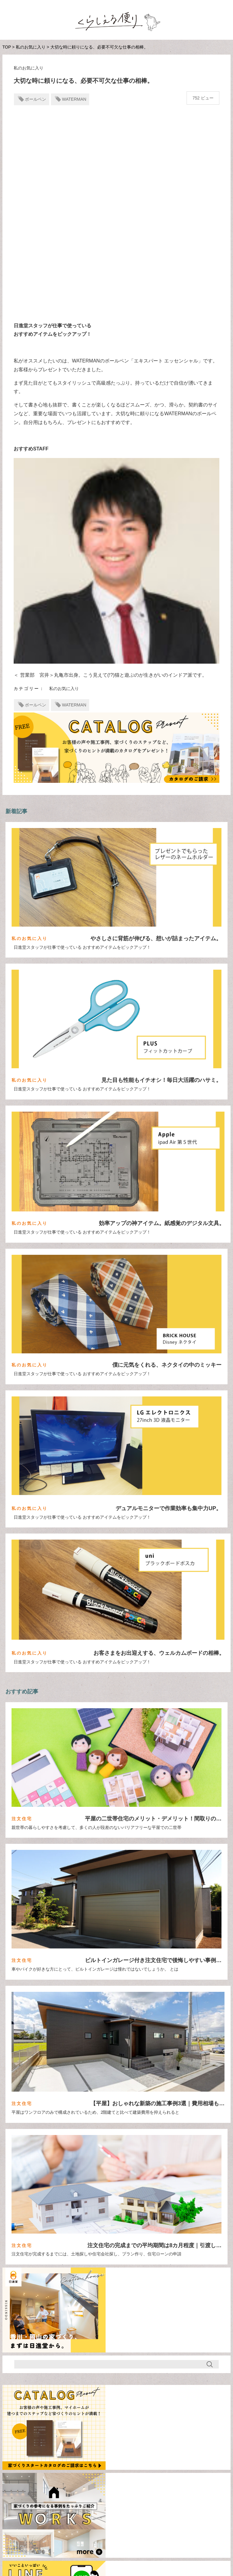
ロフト (147, 2471)
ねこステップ (78, 2471)
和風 (203, 2471)
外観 (24, 2486)
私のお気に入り (31, 47)
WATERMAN (74, 99)
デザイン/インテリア (197, 2524)
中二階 (176, 2471)
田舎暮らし (136, 2486)
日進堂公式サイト (91, 2554)
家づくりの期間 (60, 2486)
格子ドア (100, 2486)
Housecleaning (34, 2471)
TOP (6, 47)
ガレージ (116, 2471)
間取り (154, 2524)
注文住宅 (70, 2524)
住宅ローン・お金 (113, 2524)
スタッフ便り (75, 2533)
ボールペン (35, 99)
